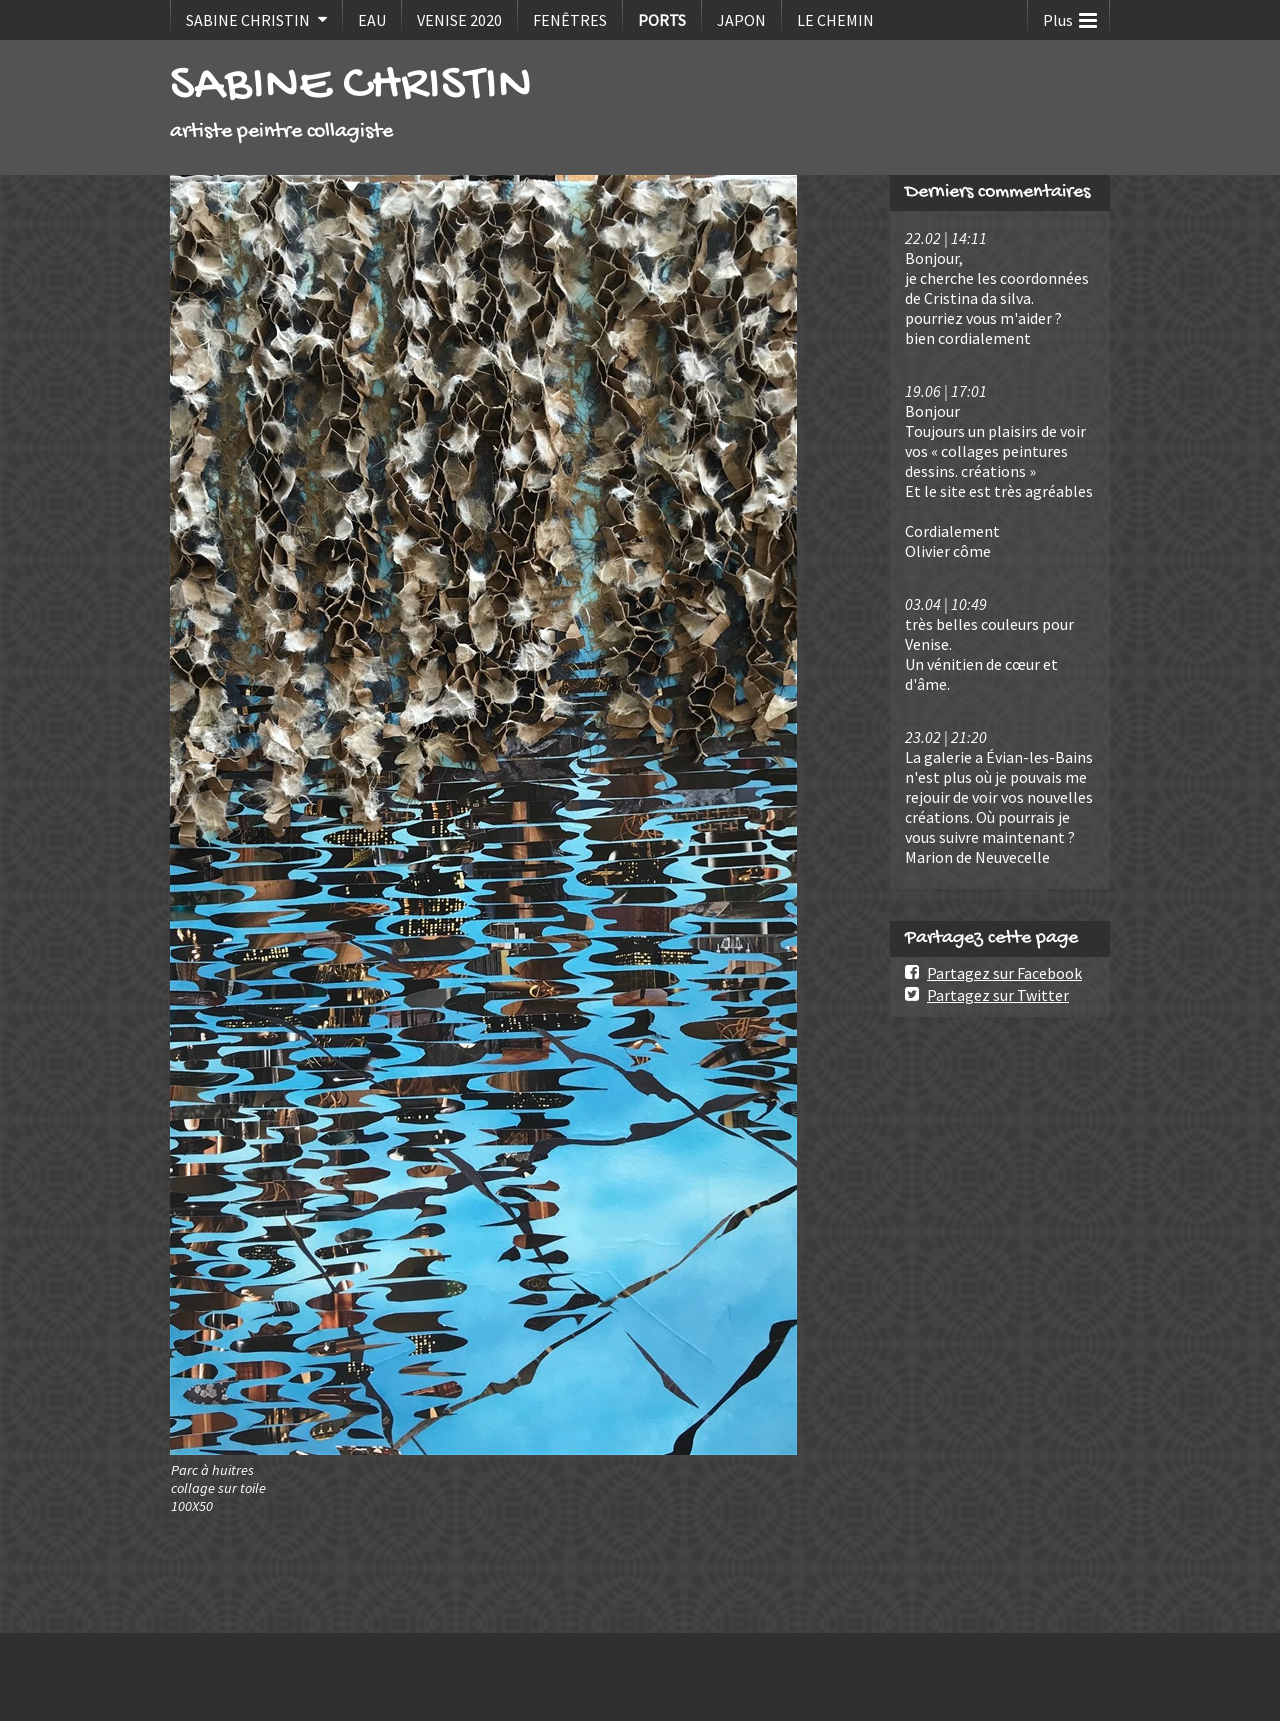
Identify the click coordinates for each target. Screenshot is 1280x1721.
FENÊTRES (570, 20)
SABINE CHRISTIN (248, 20)
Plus (1070, 15)
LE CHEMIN (835, 20)
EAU (372, 20)
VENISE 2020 (459, 20)
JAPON (741, 20)
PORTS (662, 20)
